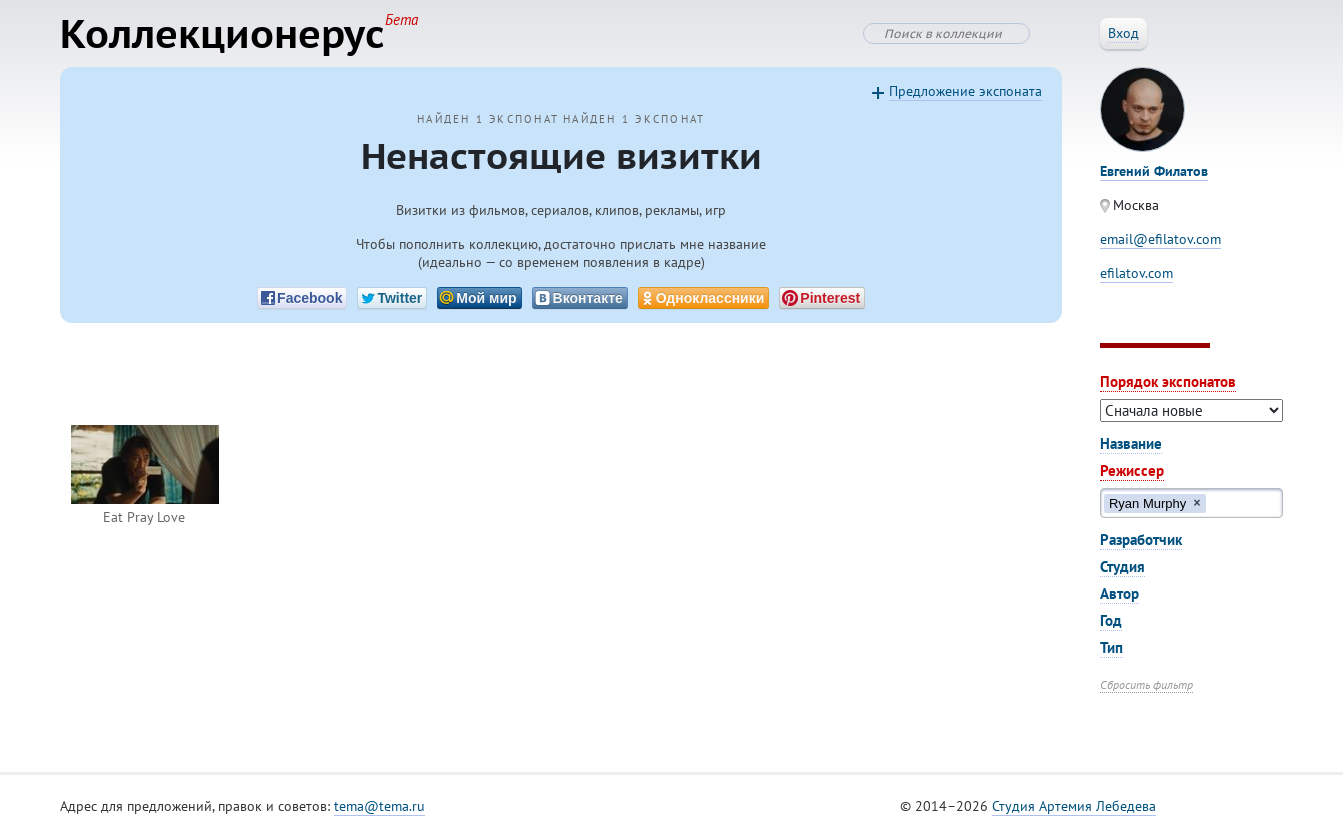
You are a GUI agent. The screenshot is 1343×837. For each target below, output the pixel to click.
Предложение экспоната (965, 91)
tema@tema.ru (379, 806)
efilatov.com (1136, 273)
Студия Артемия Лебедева (1074, 806)
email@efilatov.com (1160, 239)
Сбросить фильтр (1146, 684)
